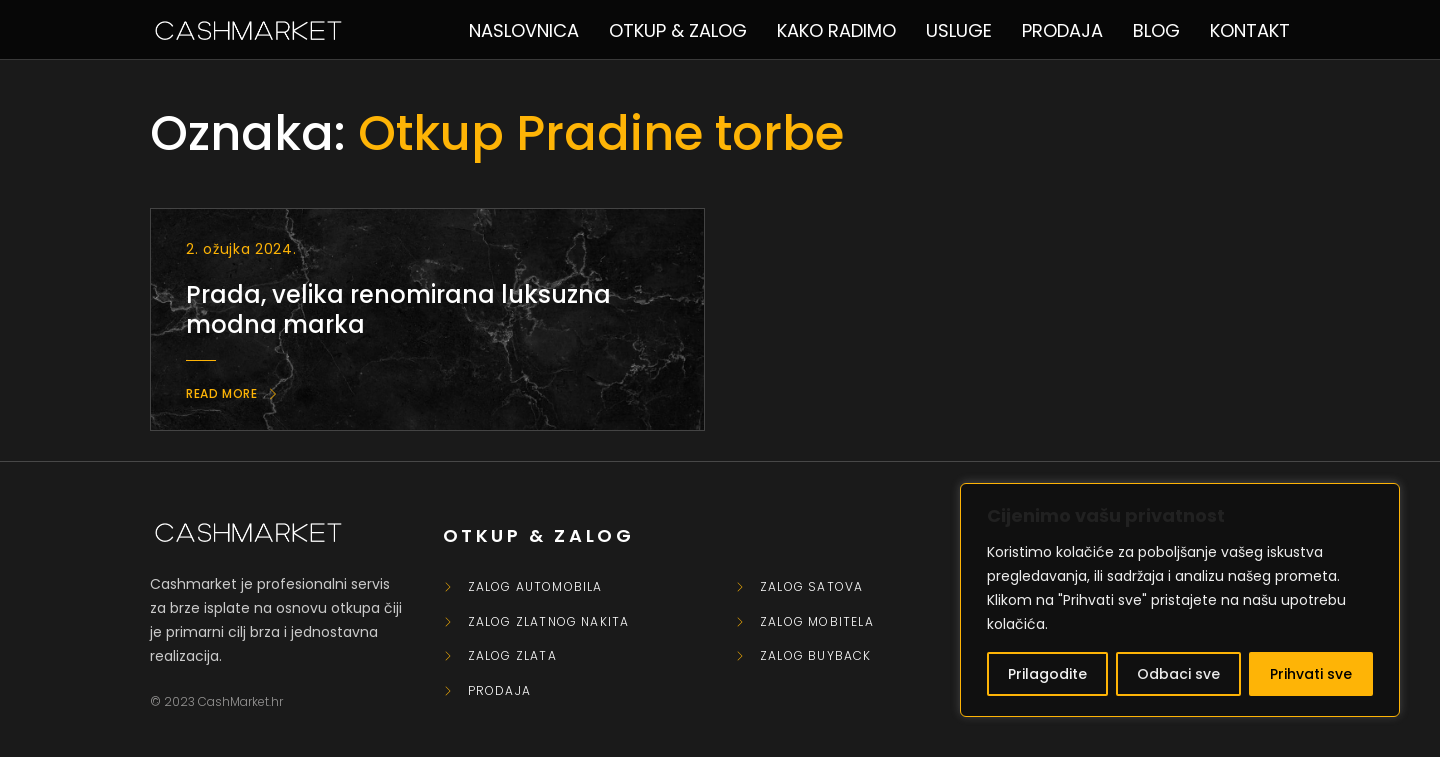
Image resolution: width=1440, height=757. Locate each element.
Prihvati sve (1311, 674)
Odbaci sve (1178, 674)
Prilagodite (1047, 674)
